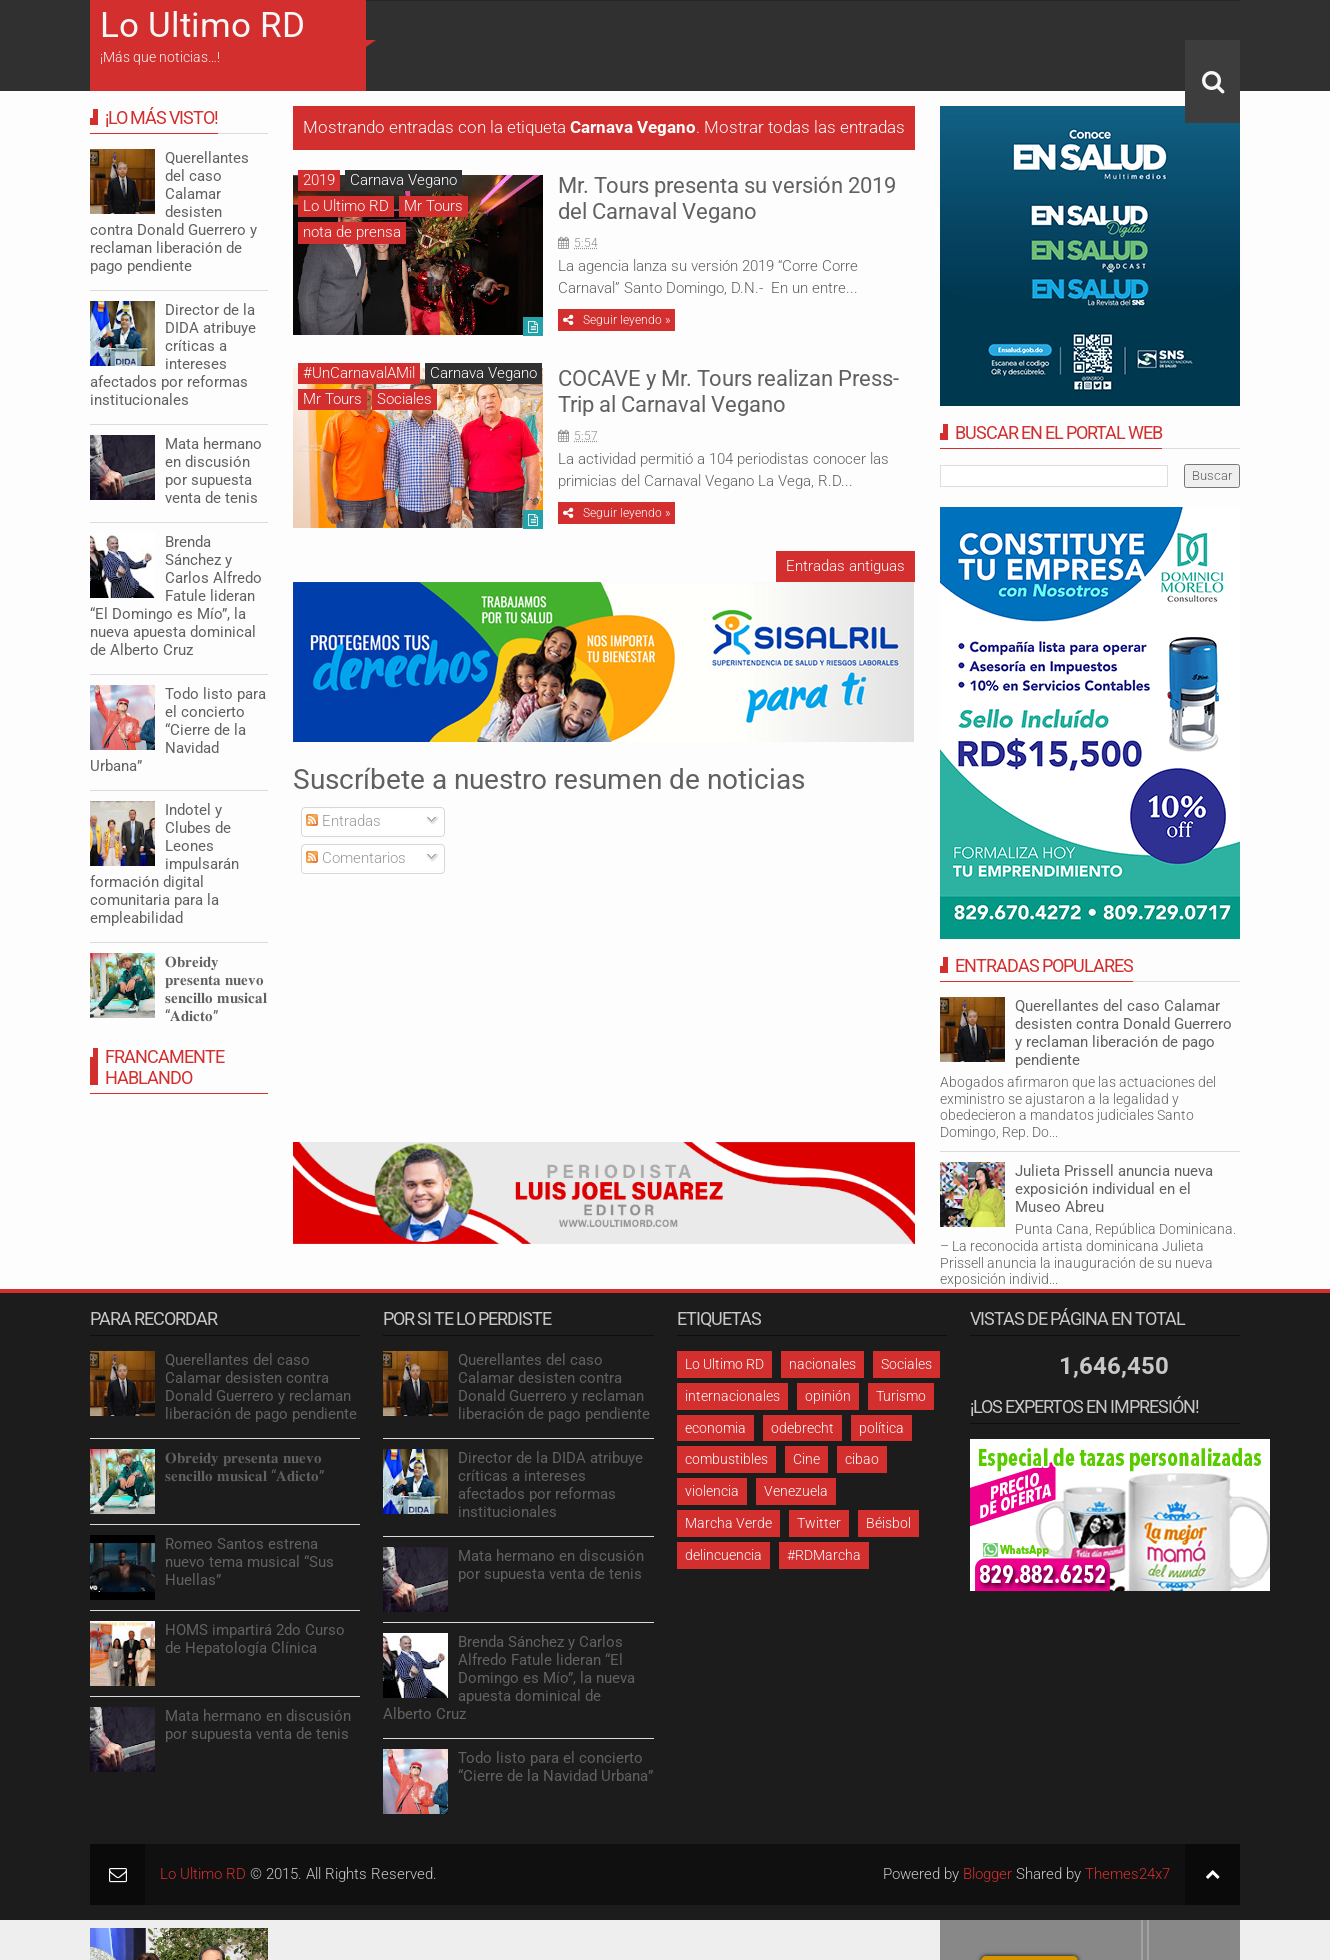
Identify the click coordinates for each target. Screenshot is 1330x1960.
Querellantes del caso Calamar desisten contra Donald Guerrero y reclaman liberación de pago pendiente (1123, 1033)
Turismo (901, 1396)
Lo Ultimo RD (202, 25)
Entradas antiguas (845, 566)
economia (715, 1428)
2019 (319, 180)
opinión (828, 1396)
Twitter (819, 1523)
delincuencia (723, 1555)
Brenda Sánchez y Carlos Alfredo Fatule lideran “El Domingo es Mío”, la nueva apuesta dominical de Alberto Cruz (176, 596)
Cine (806, 1459)
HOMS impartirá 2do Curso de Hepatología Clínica (255, 1639)
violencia (712, 1491)
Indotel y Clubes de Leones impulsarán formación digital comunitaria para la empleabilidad (164, 864)
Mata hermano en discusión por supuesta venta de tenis (213, 471)
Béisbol (888, 1523)
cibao (862, 1459)
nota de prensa (352, 232)
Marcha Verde (728, 1523)
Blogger (987, 1874)
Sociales (404, 399)
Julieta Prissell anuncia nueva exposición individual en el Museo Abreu (1114, 1189)
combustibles (726, 1459)
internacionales (732, 1396)
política (881, 1428)
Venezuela (796, 1491)
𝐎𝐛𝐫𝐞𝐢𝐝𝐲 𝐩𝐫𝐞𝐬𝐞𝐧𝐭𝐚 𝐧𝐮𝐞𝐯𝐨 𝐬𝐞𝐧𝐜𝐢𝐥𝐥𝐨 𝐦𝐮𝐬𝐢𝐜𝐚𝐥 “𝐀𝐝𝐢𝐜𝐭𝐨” (216, 989)
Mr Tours (433, 206)
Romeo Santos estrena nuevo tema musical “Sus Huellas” (249, 1562)
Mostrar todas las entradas (804, 127)
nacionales (822, 1364)
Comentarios (356, 858)
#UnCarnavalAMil (359, 373)
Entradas (343, 821)
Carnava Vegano (403, 180)
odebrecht (802, 1428)
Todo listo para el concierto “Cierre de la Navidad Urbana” (178, 730)
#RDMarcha (824, 1555)
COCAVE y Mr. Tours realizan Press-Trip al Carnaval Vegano (728, 391)
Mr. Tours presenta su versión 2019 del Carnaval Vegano (727, 198)
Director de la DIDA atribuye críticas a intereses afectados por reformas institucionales (173, 355)
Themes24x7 (1127, 1874)
